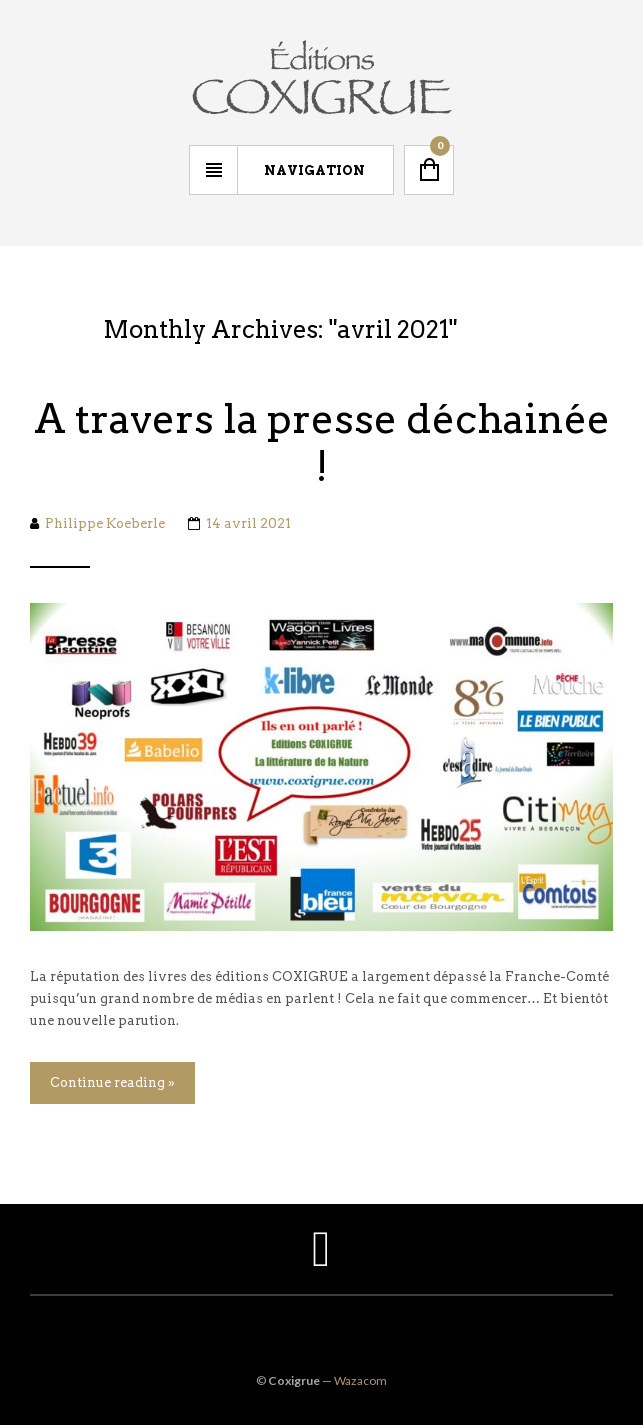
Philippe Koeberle (105, 523)
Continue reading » (112, 1082)
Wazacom (360, 1380)
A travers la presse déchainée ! (322, 443)
